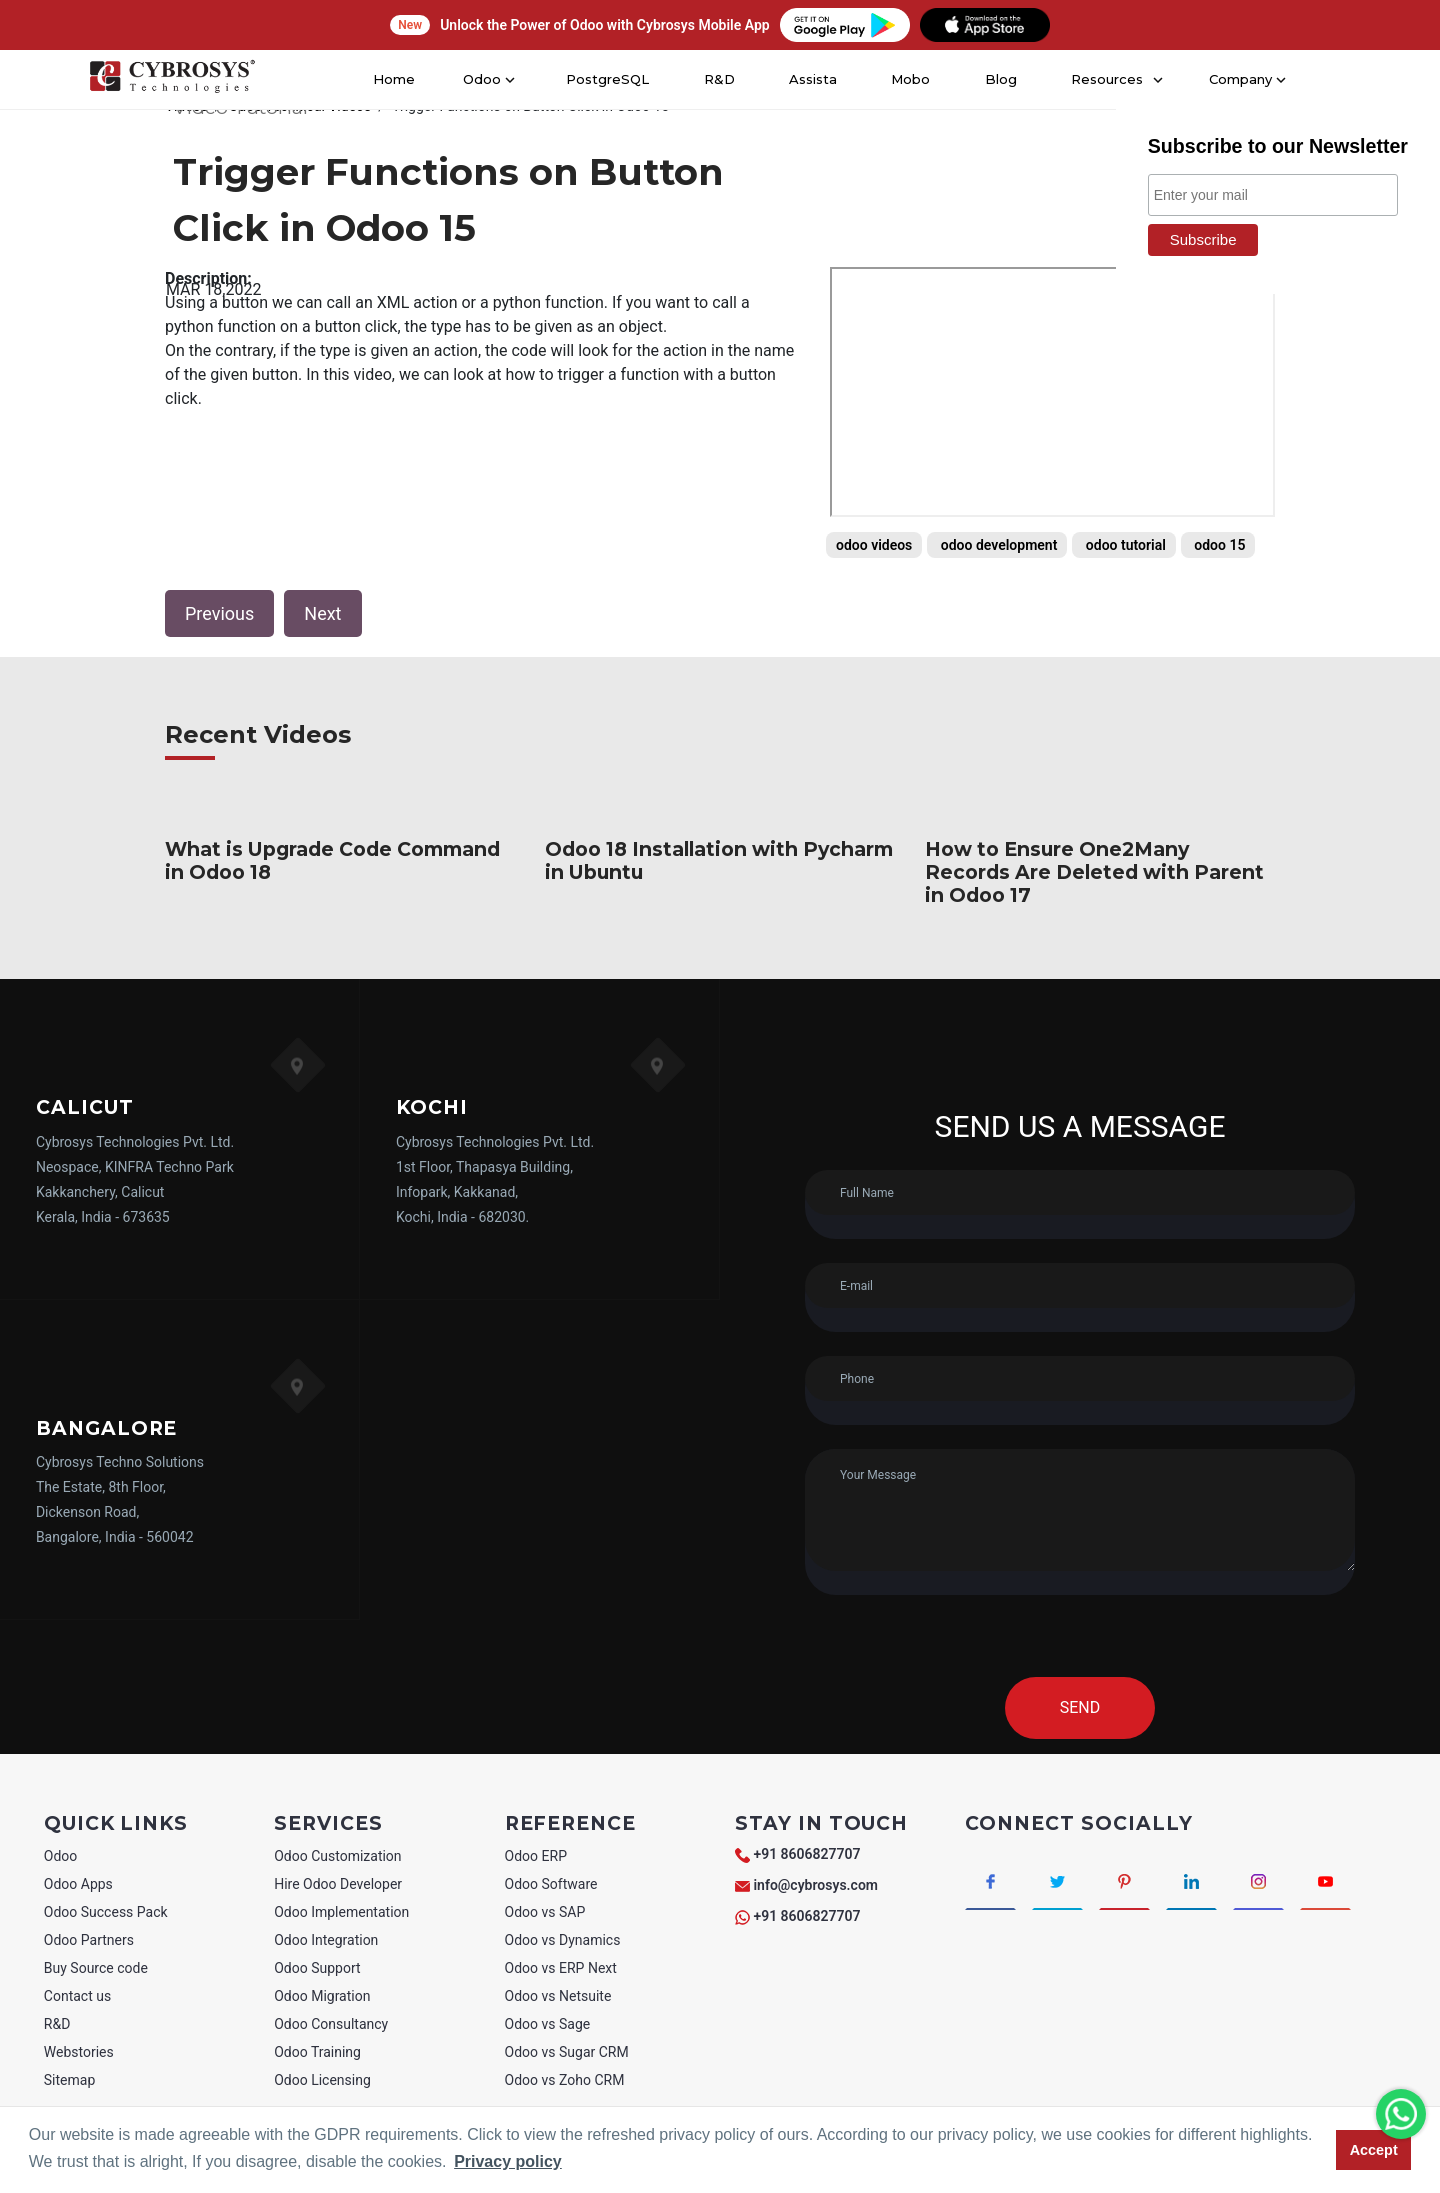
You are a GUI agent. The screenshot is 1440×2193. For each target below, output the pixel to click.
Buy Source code (96, 1968)
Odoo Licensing (322, 2080)
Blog (999, 79)
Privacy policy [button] (508, 2161)
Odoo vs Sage (548, 2024)
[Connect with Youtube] (1325, 1880)
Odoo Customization (337, 1856)
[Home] (172, 80)
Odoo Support (317, 1968)
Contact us (77, 1996)
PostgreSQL (610, 79)
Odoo (61, 1856)
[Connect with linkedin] (1191, 1880)
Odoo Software (551, 1884)
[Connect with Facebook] (990, 1880)
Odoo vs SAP (545, 1912)
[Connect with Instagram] (1258, 1880)
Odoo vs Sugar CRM (567, 2052)
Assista (813, 79)
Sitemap (69, 2080)
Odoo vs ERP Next (561, 1968)
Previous (219, 613)
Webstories (79, 2052)
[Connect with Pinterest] (1124, 1880)
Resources (1103, 79)
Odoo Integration (326, 1940)
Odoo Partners (89, 1940)
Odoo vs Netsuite (558, 1996)
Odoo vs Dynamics (563, 1940)
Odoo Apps (78, 1884)
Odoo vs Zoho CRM (565, 2080)
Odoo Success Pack (106, 1912)
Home (401, 79)
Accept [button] (1374, 2150)
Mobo (910, 79)
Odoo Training (317, 2052)
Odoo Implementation (341, 1912)
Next (322, 613)
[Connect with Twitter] (1057, 1880)
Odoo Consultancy (331, 2024)
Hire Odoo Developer (338, 1884)
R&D (718, 79)
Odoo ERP (536, 1856)
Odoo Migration (322, 1996)
